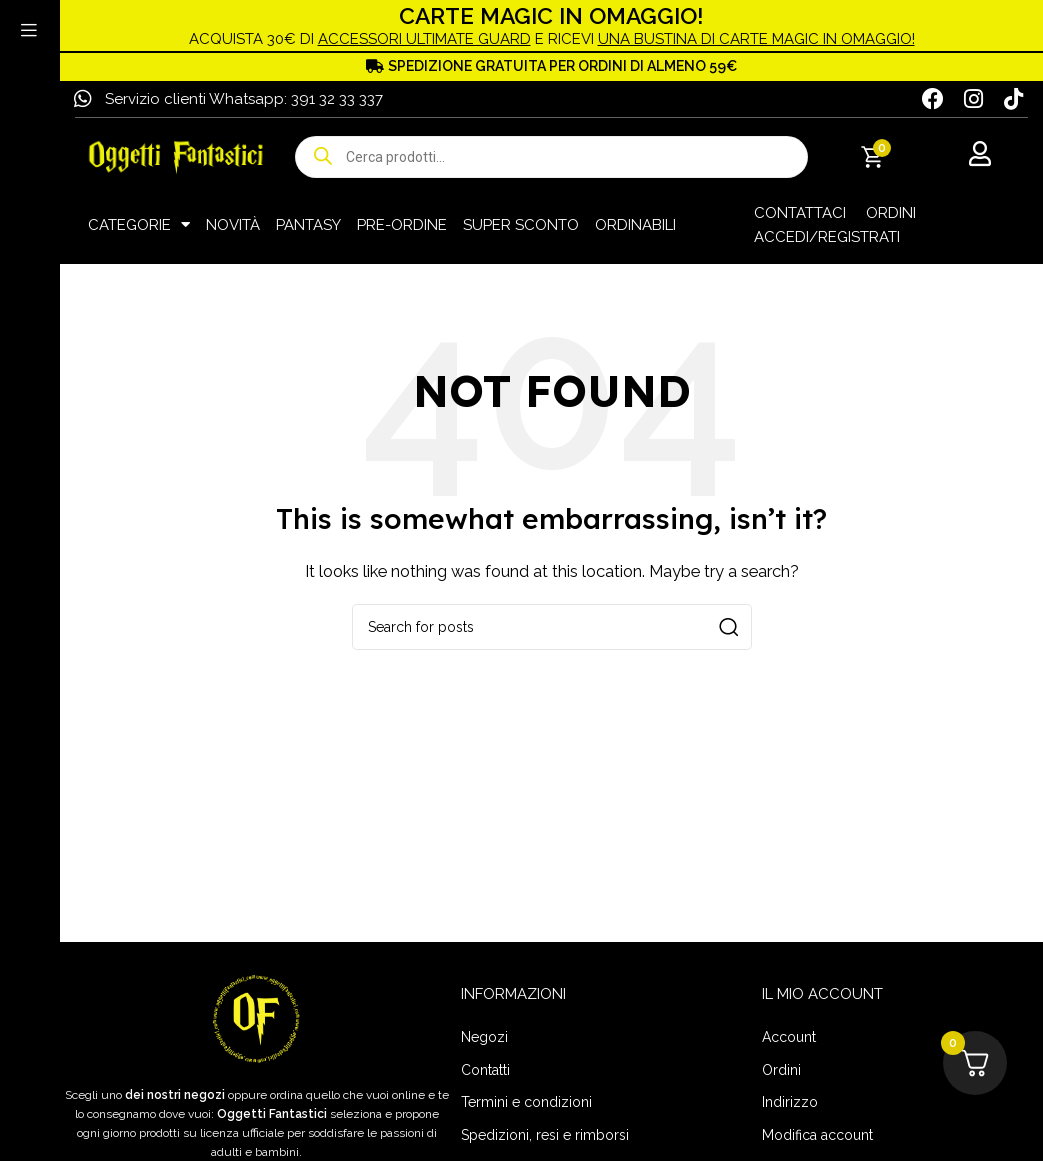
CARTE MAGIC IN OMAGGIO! (552, 15)
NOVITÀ (233, 223)
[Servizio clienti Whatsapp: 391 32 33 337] (83, 98)
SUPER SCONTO (521, 223)
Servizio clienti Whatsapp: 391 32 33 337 (244, 98)
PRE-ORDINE (402, 223)
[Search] (552, 626)
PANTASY (308, 223)
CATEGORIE (139, 223)
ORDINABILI (635, 223)
